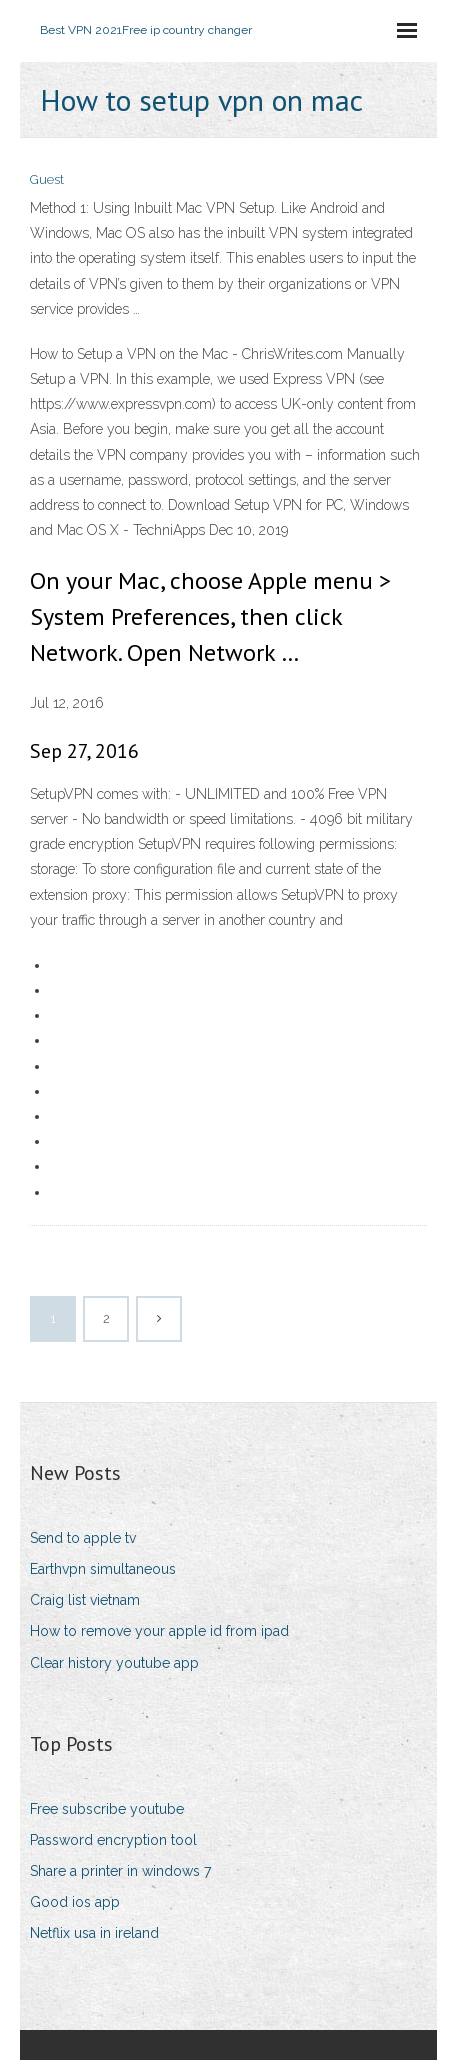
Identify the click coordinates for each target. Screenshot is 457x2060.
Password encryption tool (113, 1840)
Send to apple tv (83, 1538)
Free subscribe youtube (107, 1809)
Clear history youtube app (114, 1663)
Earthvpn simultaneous (103, 1569)
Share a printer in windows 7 (120, 1871)
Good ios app (75, 1902)
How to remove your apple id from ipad (159, 1631)
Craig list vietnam (85, 1600)
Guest (47, 179)
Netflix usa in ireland (94, 1933)
